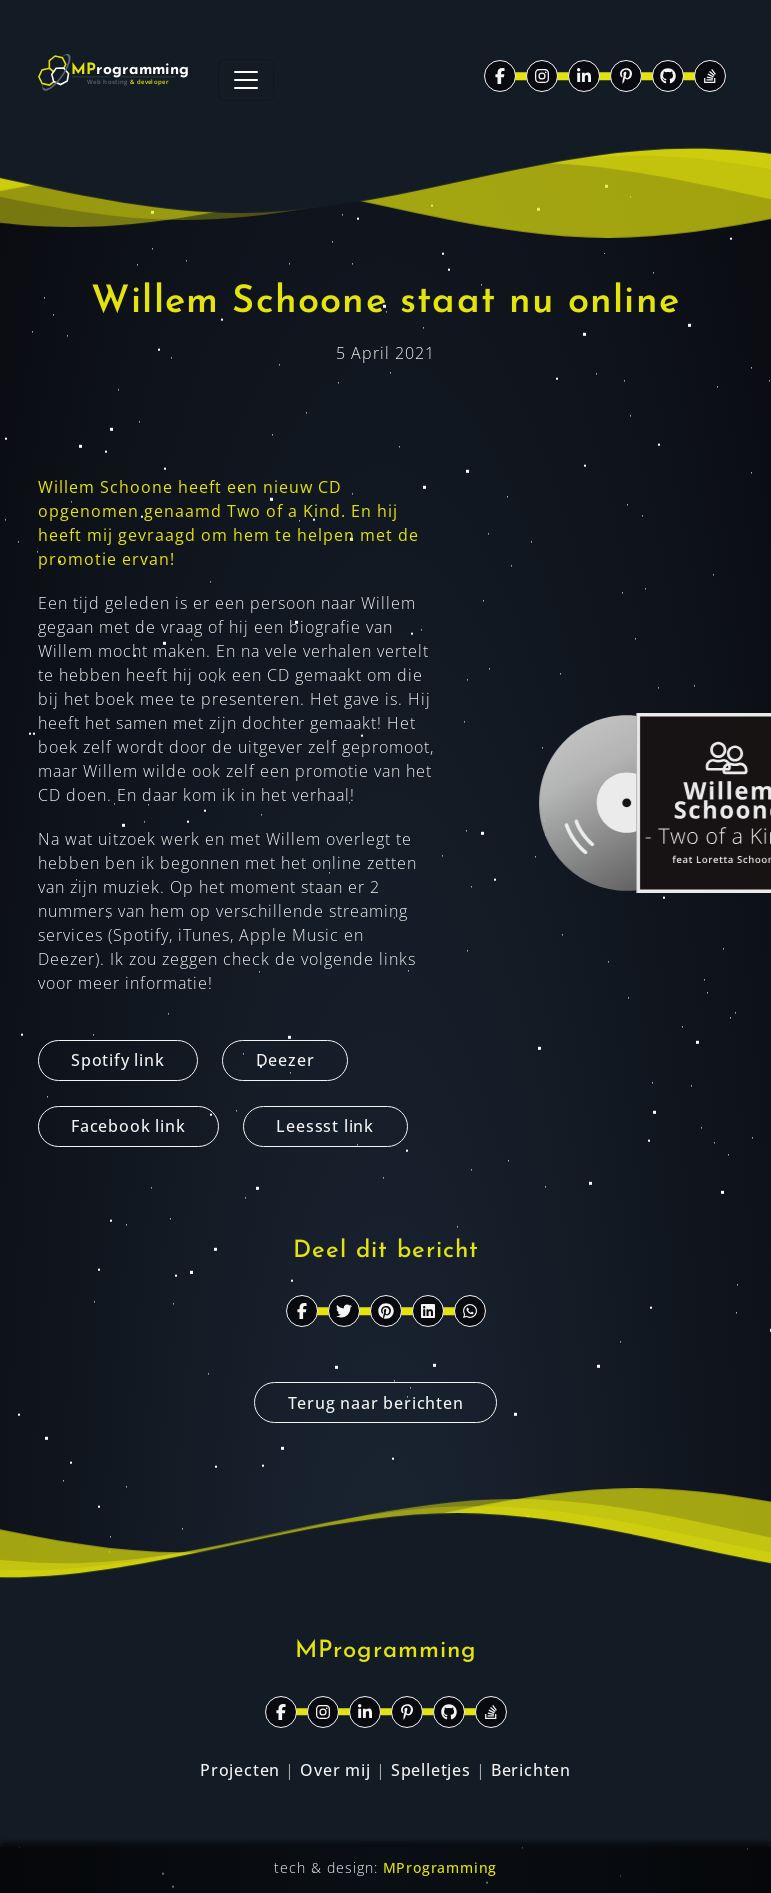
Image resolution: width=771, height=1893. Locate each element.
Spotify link (118, 1060)
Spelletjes (431, 1770)
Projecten (240, 1770)
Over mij (335, 1770)
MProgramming (440, 1867)
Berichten (531, 1770)
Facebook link (128, 1126)
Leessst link (325, 1126)
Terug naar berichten (376, 1403)
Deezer (285, 1060)
